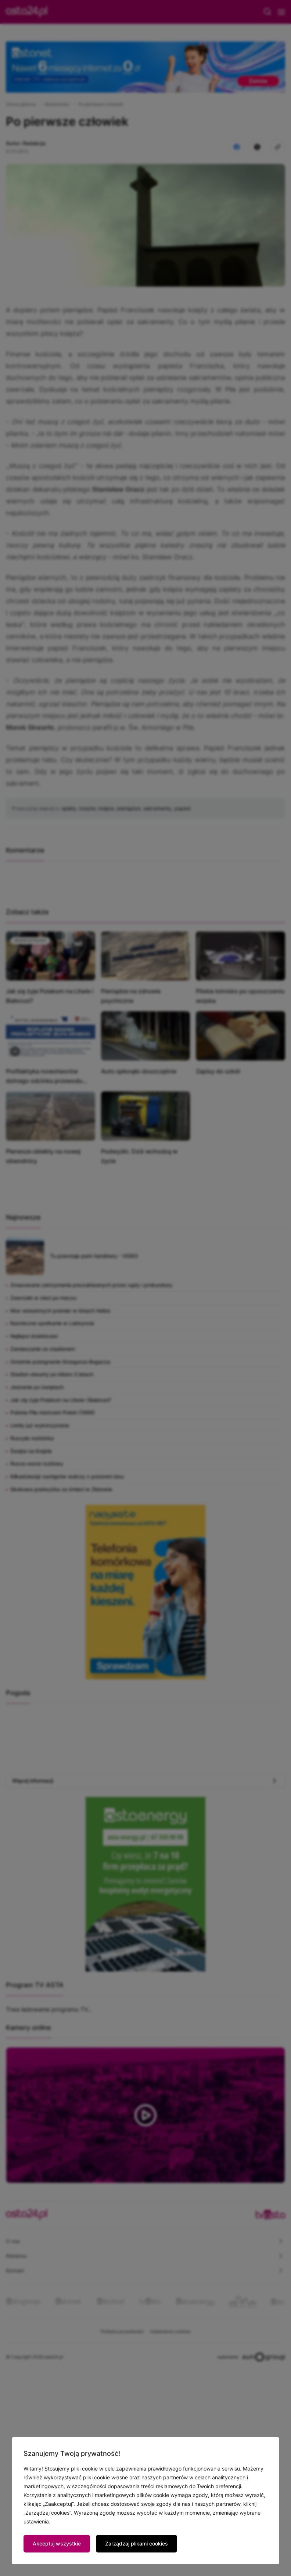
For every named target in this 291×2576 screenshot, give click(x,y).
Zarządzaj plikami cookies (136, 2543)
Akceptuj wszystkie (57, 2543)
